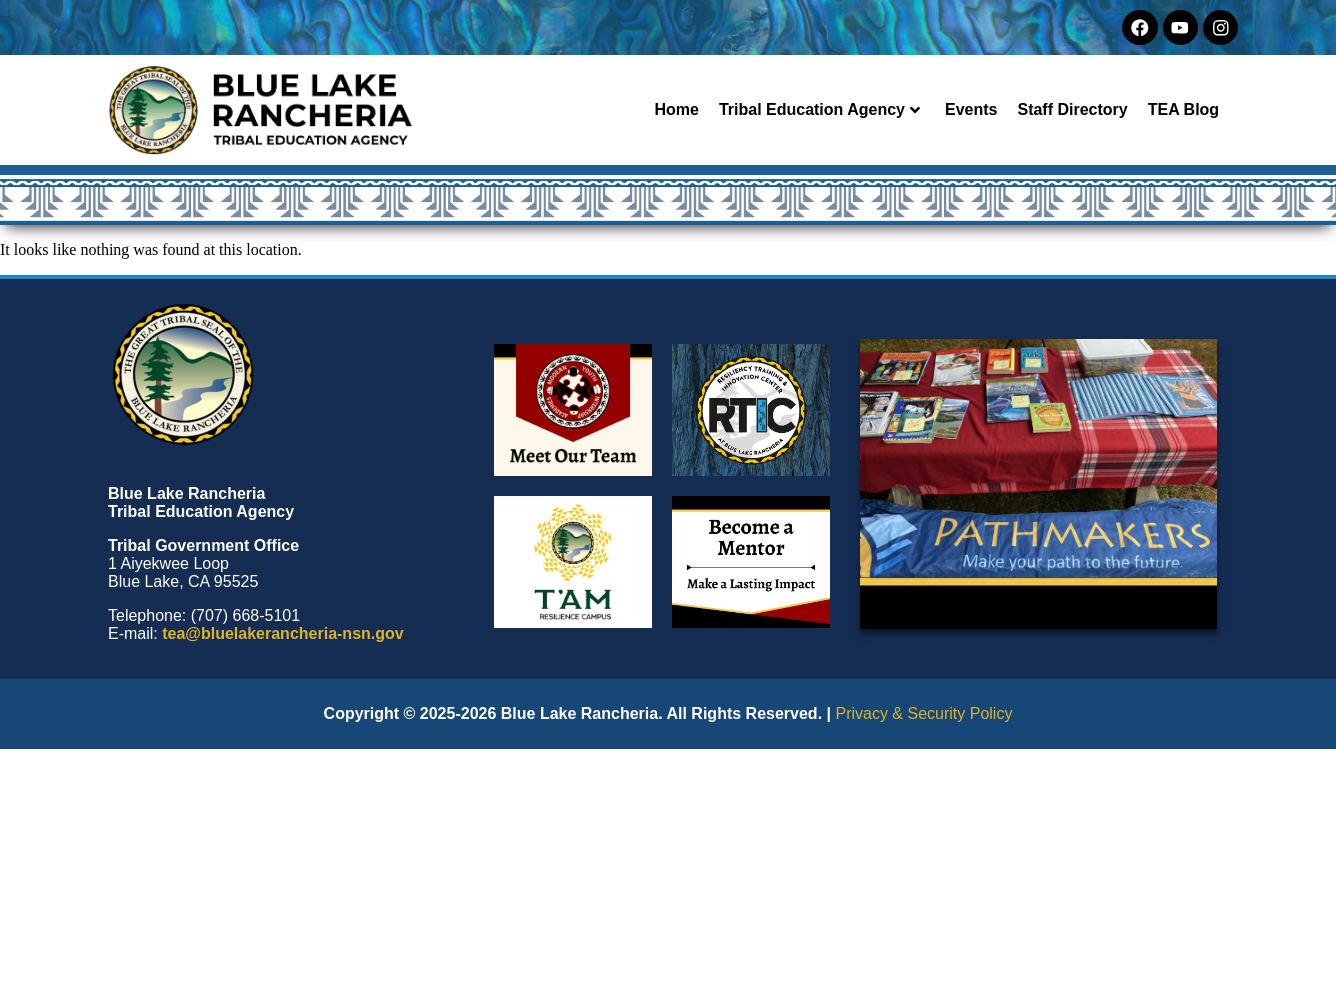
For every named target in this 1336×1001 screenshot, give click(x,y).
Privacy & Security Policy (923, 713)
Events (971, 109)
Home (676, 109)
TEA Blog (1183, 109)
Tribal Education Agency (819, 109)
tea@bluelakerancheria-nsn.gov (282, 633)
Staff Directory (1072, 109)
